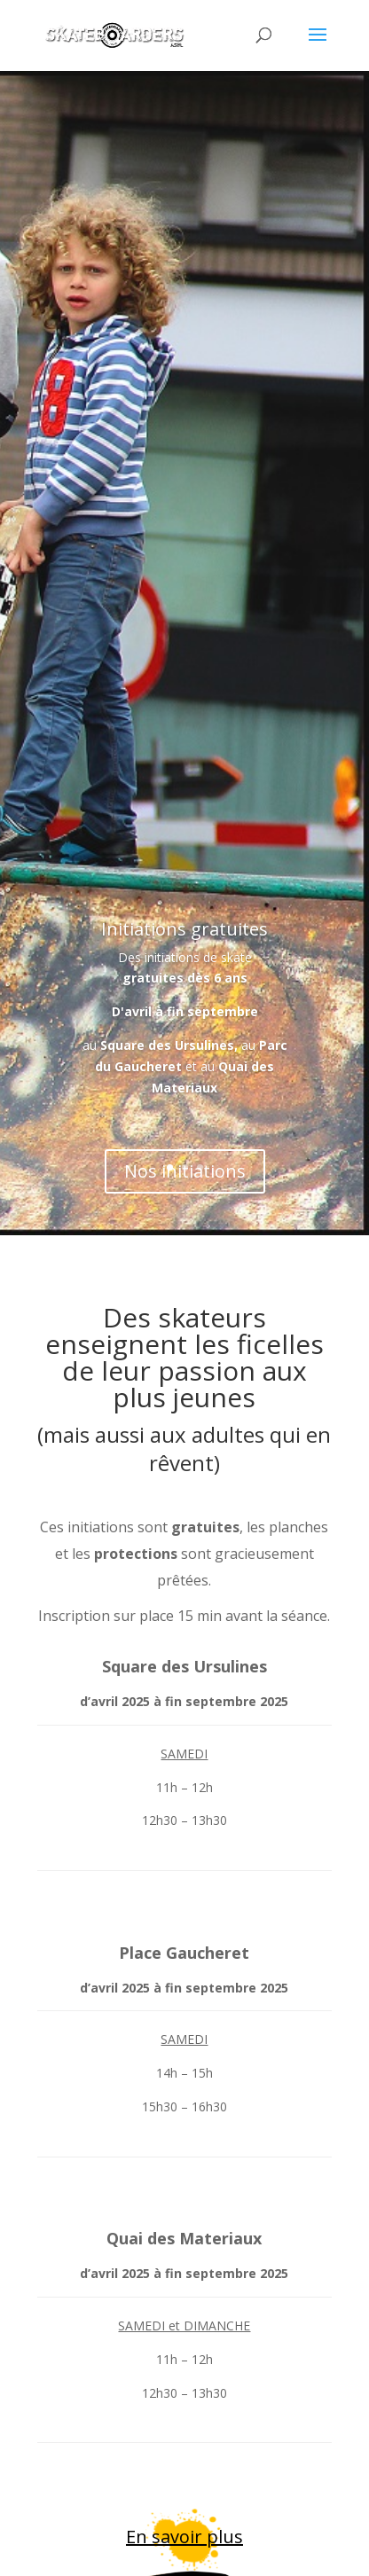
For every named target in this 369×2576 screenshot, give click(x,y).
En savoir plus (184, 2537)
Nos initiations (185, 1185)
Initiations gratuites (184, 942)
